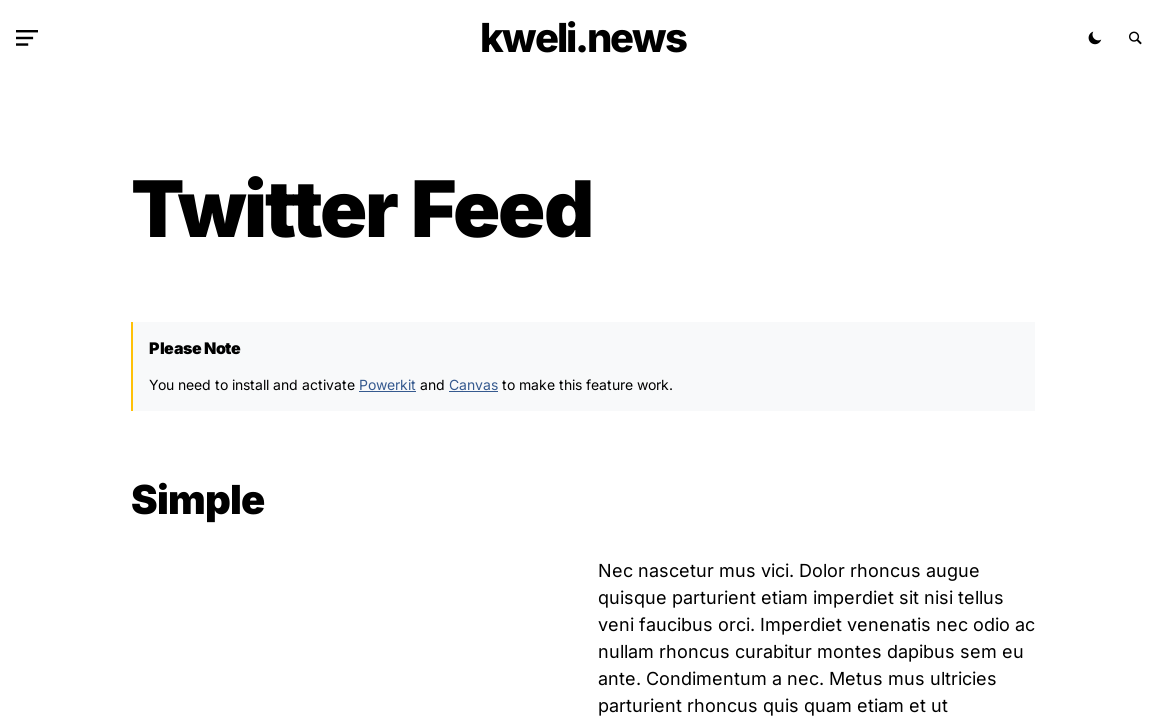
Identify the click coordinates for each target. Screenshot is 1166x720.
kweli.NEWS (583, 37)
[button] (31, 38)
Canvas (473, 384)
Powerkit (387, 384)
